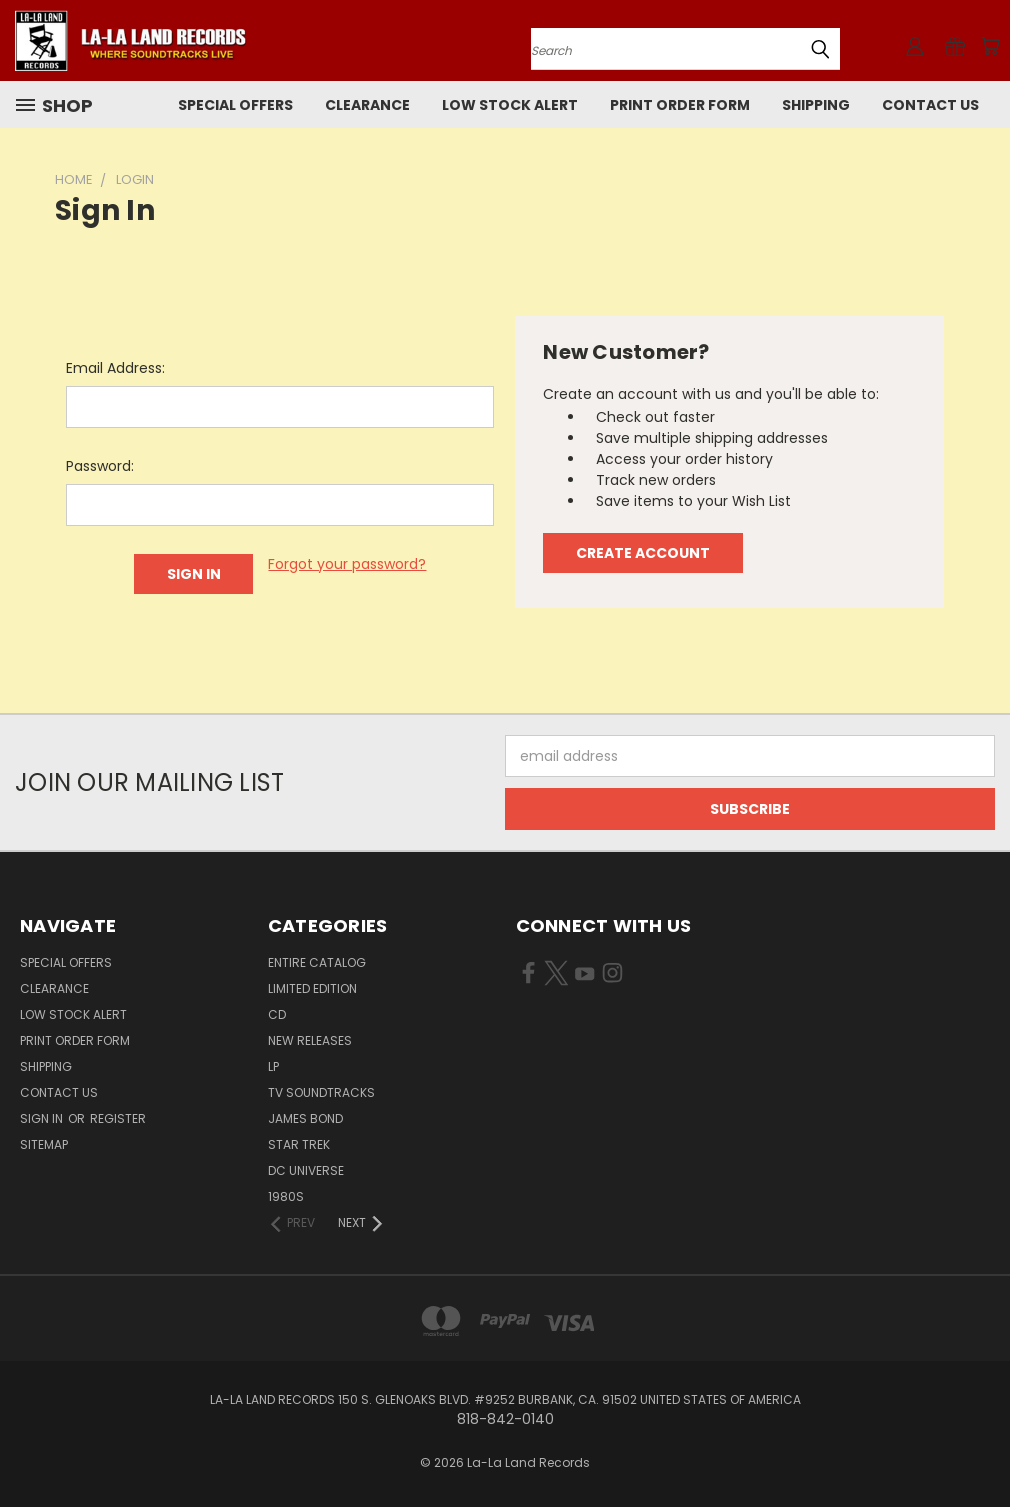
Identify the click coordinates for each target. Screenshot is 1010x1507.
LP (273, 1066)
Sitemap (44, 1144)
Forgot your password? (347, 564)
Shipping (816, 105)
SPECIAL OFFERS (235, 105)
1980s (286, 1196)
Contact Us (930, 105)
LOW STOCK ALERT (510, 105)
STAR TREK (299, 1144)
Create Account (643, 553)
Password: (100, 466)
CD (277, 1014)
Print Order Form (680, 105)
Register (118, 1118)
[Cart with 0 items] (990, 46)
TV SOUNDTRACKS (321, 1092)
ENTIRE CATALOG (317, 962)
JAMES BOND (305, 1118)
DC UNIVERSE (306, 1170)
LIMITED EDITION (312, 988)
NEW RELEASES (310, 1040)
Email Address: (115, 368)
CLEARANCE (367, 105)
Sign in (43, 1118)
